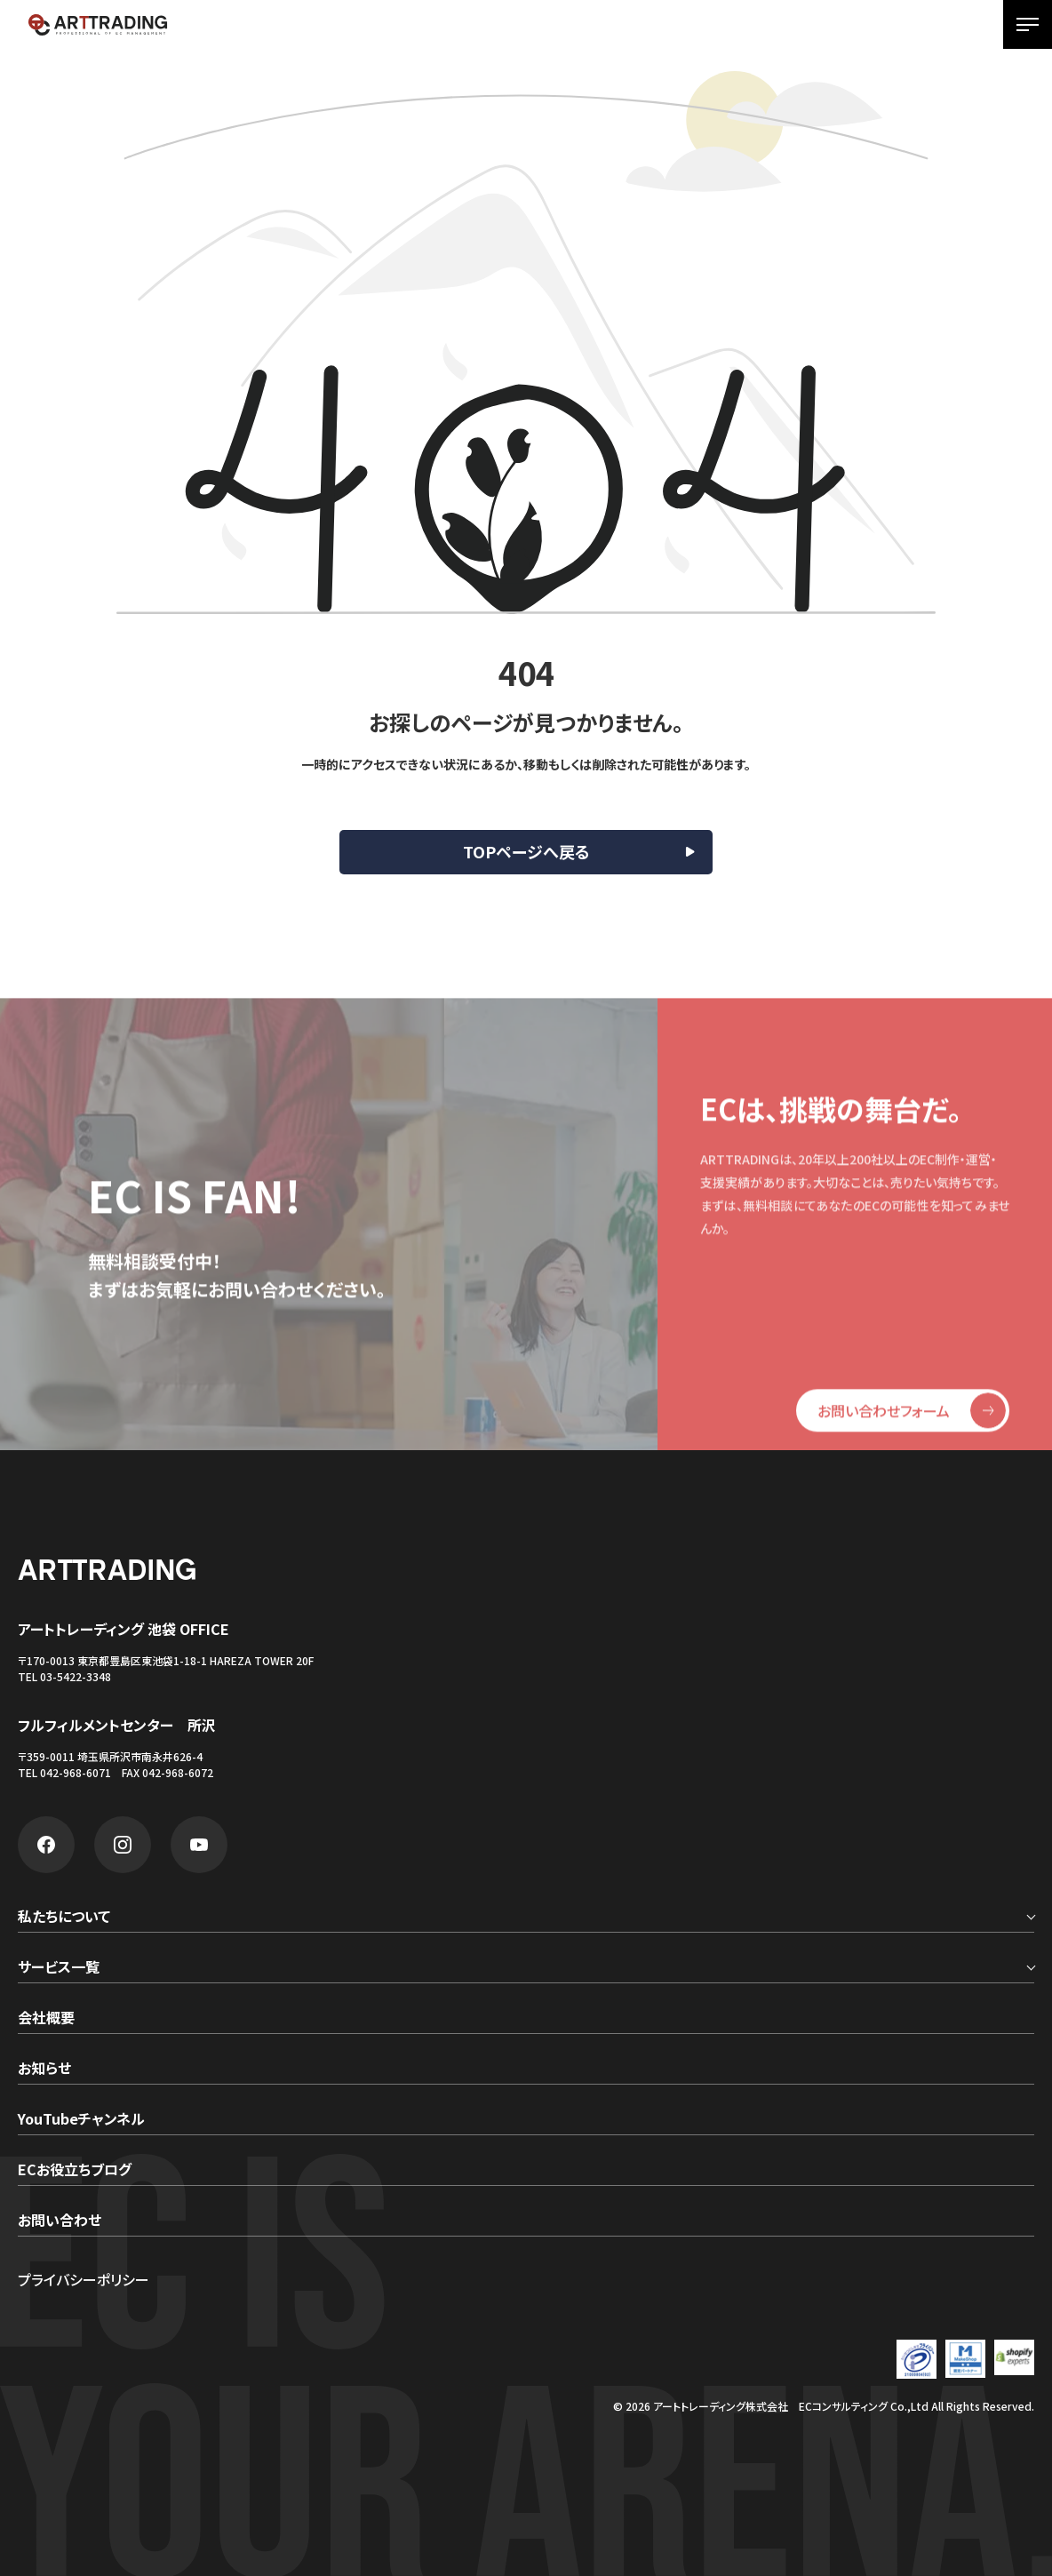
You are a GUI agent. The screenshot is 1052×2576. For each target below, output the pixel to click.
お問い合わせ (59, 2221)
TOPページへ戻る (526, 851)
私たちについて (64, 1917)
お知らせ (44, 2069)
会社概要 (46, 2019)
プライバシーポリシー (83, 2279)
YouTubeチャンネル (81, 2120)
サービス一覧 (59, 1968)
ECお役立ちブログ (75, 2171)
